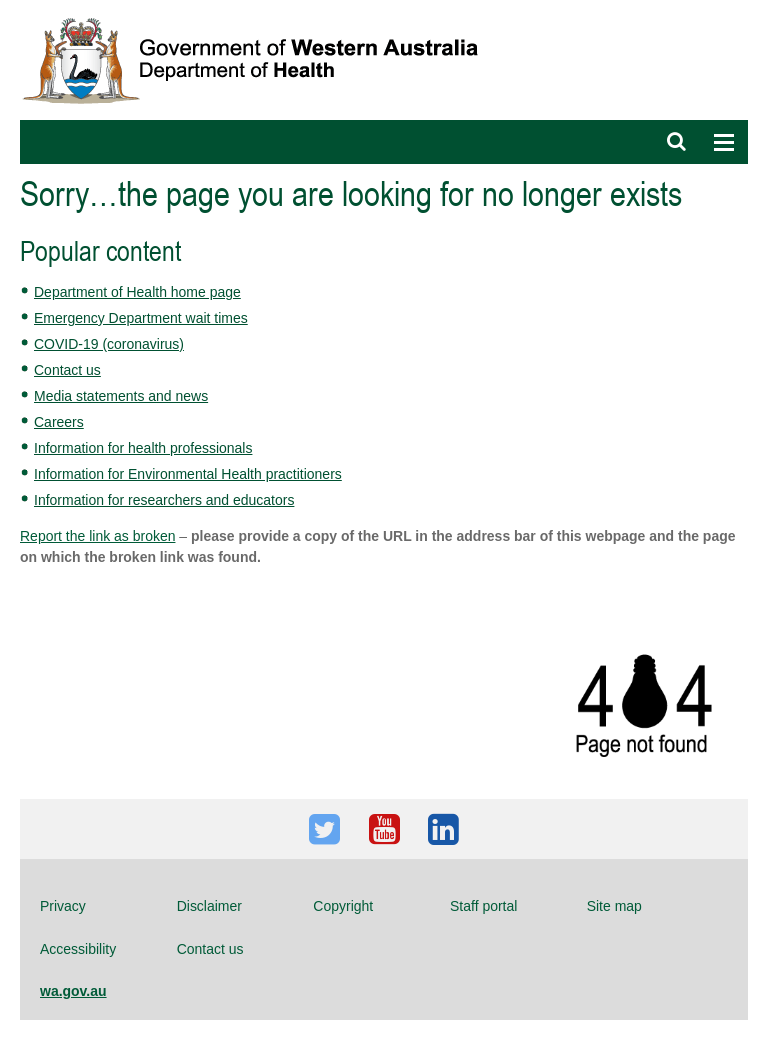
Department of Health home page (137, 292)
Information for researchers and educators (164, 500)
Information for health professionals (143, 448)
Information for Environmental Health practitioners (188, 474)
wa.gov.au (73, 991)
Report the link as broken (97, 536)
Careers (59, 422)
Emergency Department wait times (141, 318)
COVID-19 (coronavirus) (109, 344)
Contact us (67, 370)
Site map (614, 906)
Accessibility (78, 949)
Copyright (343, 906)
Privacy (63, 906)
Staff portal (483, 906)
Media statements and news (121, 396)
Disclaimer (209, 906)
